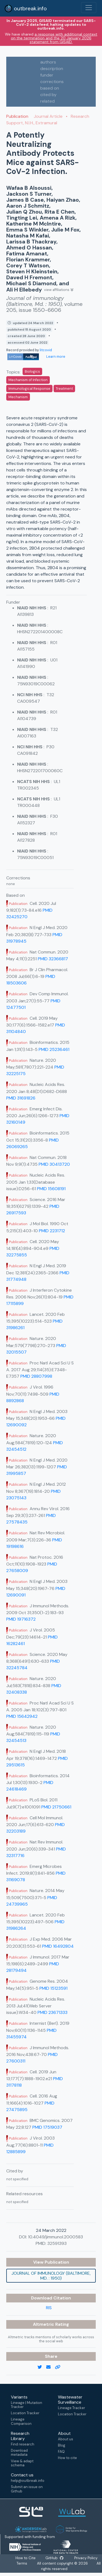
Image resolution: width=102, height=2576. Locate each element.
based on (49, 88)
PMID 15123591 (53, 1988)
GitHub (55, 2558)
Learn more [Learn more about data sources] (55, 356)
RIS (49, 2308)
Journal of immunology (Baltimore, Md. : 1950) (51, 2275)
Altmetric (44, 2324)
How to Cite (26, 2558)
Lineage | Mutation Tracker (26, 2405)
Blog (61, 2445)
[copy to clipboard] (60, 2367)
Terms (22, 2563)
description (51, 68)
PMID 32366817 (53, 959)
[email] (50, 2367)
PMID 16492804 (58, 1946)
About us (65, 2439)
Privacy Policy (87, 2558)
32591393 (57, 2243)
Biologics (32, 371)
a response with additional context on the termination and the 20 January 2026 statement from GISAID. (54, 38)
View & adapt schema (22, 2463)
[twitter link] (42, 2367)
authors (48, 62)
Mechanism (18, 397)
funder (46, 75)
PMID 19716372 (21, 1619)
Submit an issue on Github (27, 2489)
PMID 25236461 (54, 1049)
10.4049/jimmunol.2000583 (55, 2237)
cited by (48, 94)
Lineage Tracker (71, 2408)
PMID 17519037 (47, 2127)
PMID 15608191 (51, 1189)
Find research (22, 2444)
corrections (52, 81)
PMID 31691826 (20, 1098)
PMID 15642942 (22, 1716)
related (47, 101)
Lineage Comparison (21, 2421)
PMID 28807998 (36, 1376)
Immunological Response (29, 388)
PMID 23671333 (52, 2012)
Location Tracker (25, 2413)
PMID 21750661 (56, 1807)
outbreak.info (25, 8)
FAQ (61, 2452)
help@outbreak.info (27, 2481)
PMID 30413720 (54, 1164)
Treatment (64, 388)
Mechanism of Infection (28, 380)
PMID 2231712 (52, 1231)
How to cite (67, 2458)
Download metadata (19, 2452)
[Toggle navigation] (88, 7)
